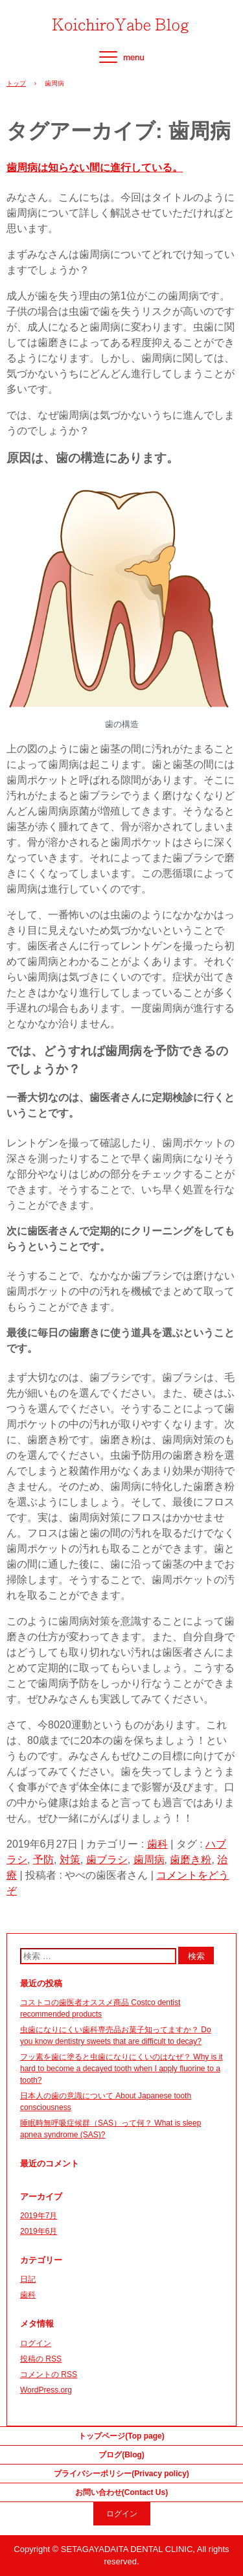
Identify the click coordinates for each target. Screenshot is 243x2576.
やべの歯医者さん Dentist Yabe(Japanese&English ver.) (121, 21)
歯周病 (149, 1859)
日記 (28, 2279)
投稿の (41, 2358)
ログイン (35, 2343)
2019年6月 (38, 2231)
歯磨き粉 (190, 1859)
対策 (70, 1859)
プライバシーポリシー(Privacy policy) (121, 2473)
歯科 (157, 1844)
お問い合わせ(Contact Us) (121, 2492)
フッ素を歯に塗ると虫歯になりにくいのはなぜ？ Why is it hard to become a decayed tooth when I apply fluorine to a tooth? (121, 2068)
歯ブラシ (107, 1859)
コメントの (48, 2374)
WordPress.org (46, 2390)
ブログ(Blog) (121, 2454)
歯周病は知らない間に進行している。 (94, 167)
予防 (43, 1859)
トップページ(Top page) (121, 2436)
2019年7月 (38, 2215)
